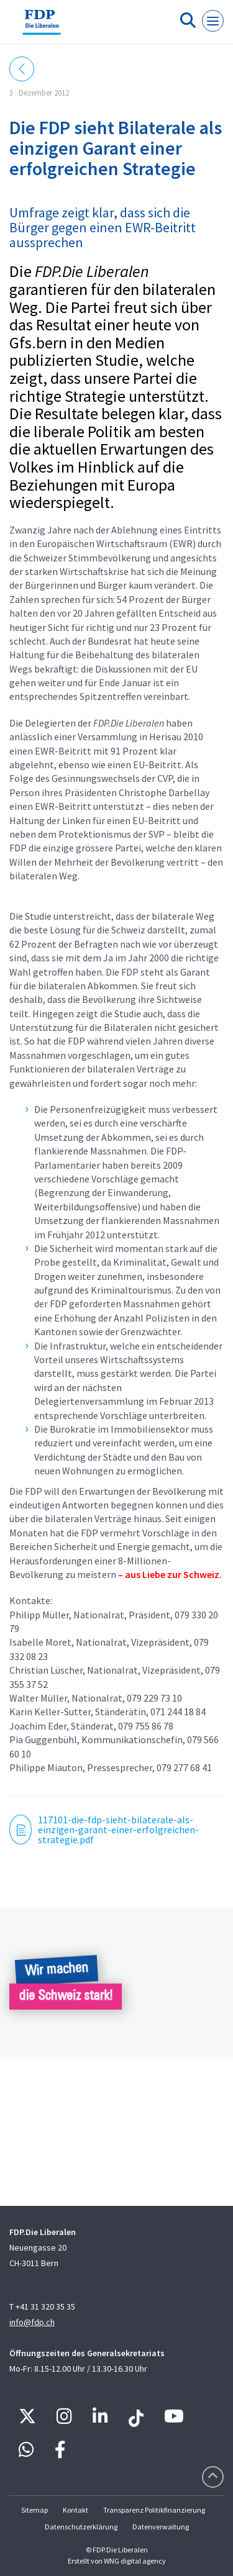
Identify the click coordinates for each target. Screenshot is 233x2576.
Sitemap (34, 2510)
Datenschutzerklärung (81, 2526)
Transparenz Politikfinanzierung (154, 2510)
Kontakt (75, 2510)
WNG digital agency (135, 2560)
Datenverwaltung (160, 2526)
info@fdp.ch (32, 2322)
